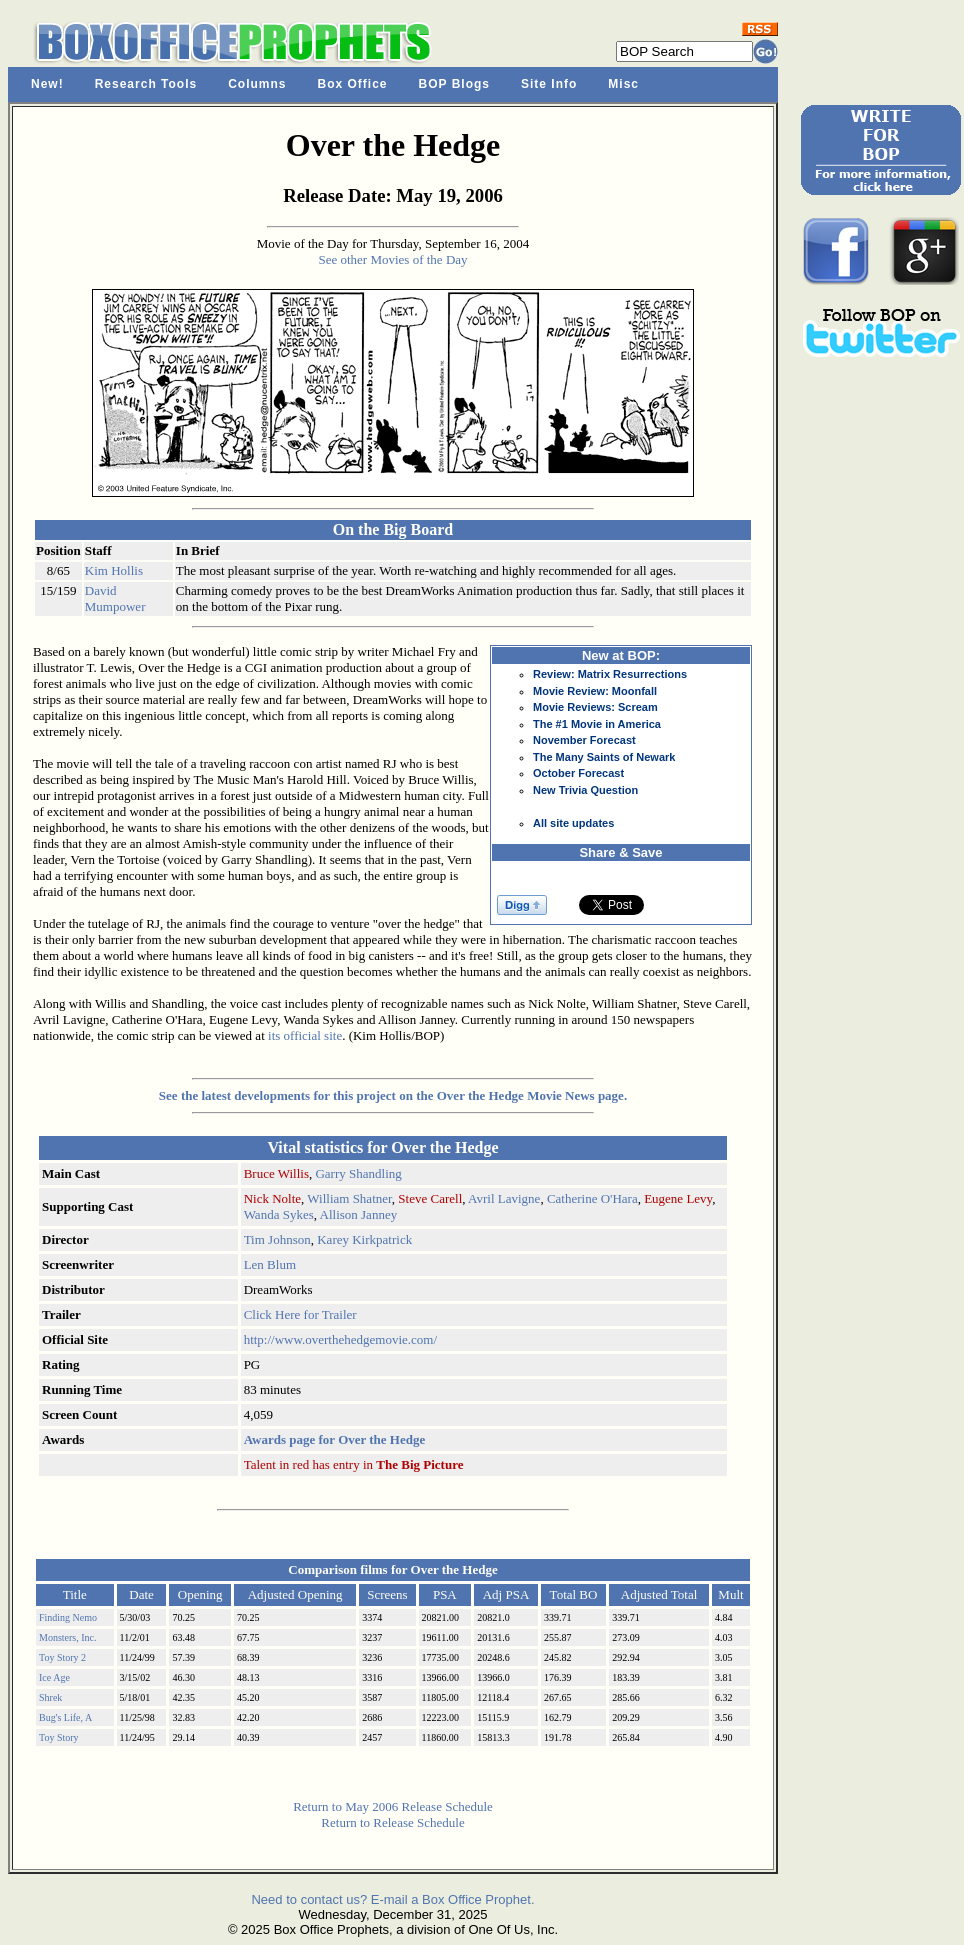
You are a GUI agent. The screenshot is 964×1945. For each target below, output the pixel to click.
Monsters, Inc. (68, 1637)
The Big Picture (419, 1464)
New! (47, 84)
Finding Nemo (68, 1617)
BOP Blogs (454, 84)
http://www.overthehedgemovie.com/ (340, 1339)
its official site (305, 1035)
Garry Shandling (358, 1173)
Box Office (353, 84)
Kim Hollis (114, 570)
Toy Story (59, 1737)
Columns (257, 84)
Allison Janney (359, 1214)
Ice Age (54, 1677)
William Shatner (349, 1198)
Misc (623, 84)
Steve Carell (430, 1198)
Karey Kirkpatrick (364, 1239)
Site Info (549, 84)
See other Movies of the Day (392, 259)
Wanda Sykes (279, 1214)
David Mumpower (115, 598)
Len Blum (270, 1264)
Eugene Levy (678, 1198)
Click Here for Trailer (300, 1314)
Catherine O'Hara (592, 1198)
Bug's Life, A (65, 1717)
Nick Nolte (272, 1198)
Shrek (50, 1697)
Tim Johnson (277, 1239)
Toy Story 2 (62, 1657)
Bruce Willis (276, 1173)
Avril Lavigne (504, 1198)
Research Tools (146, 84)
